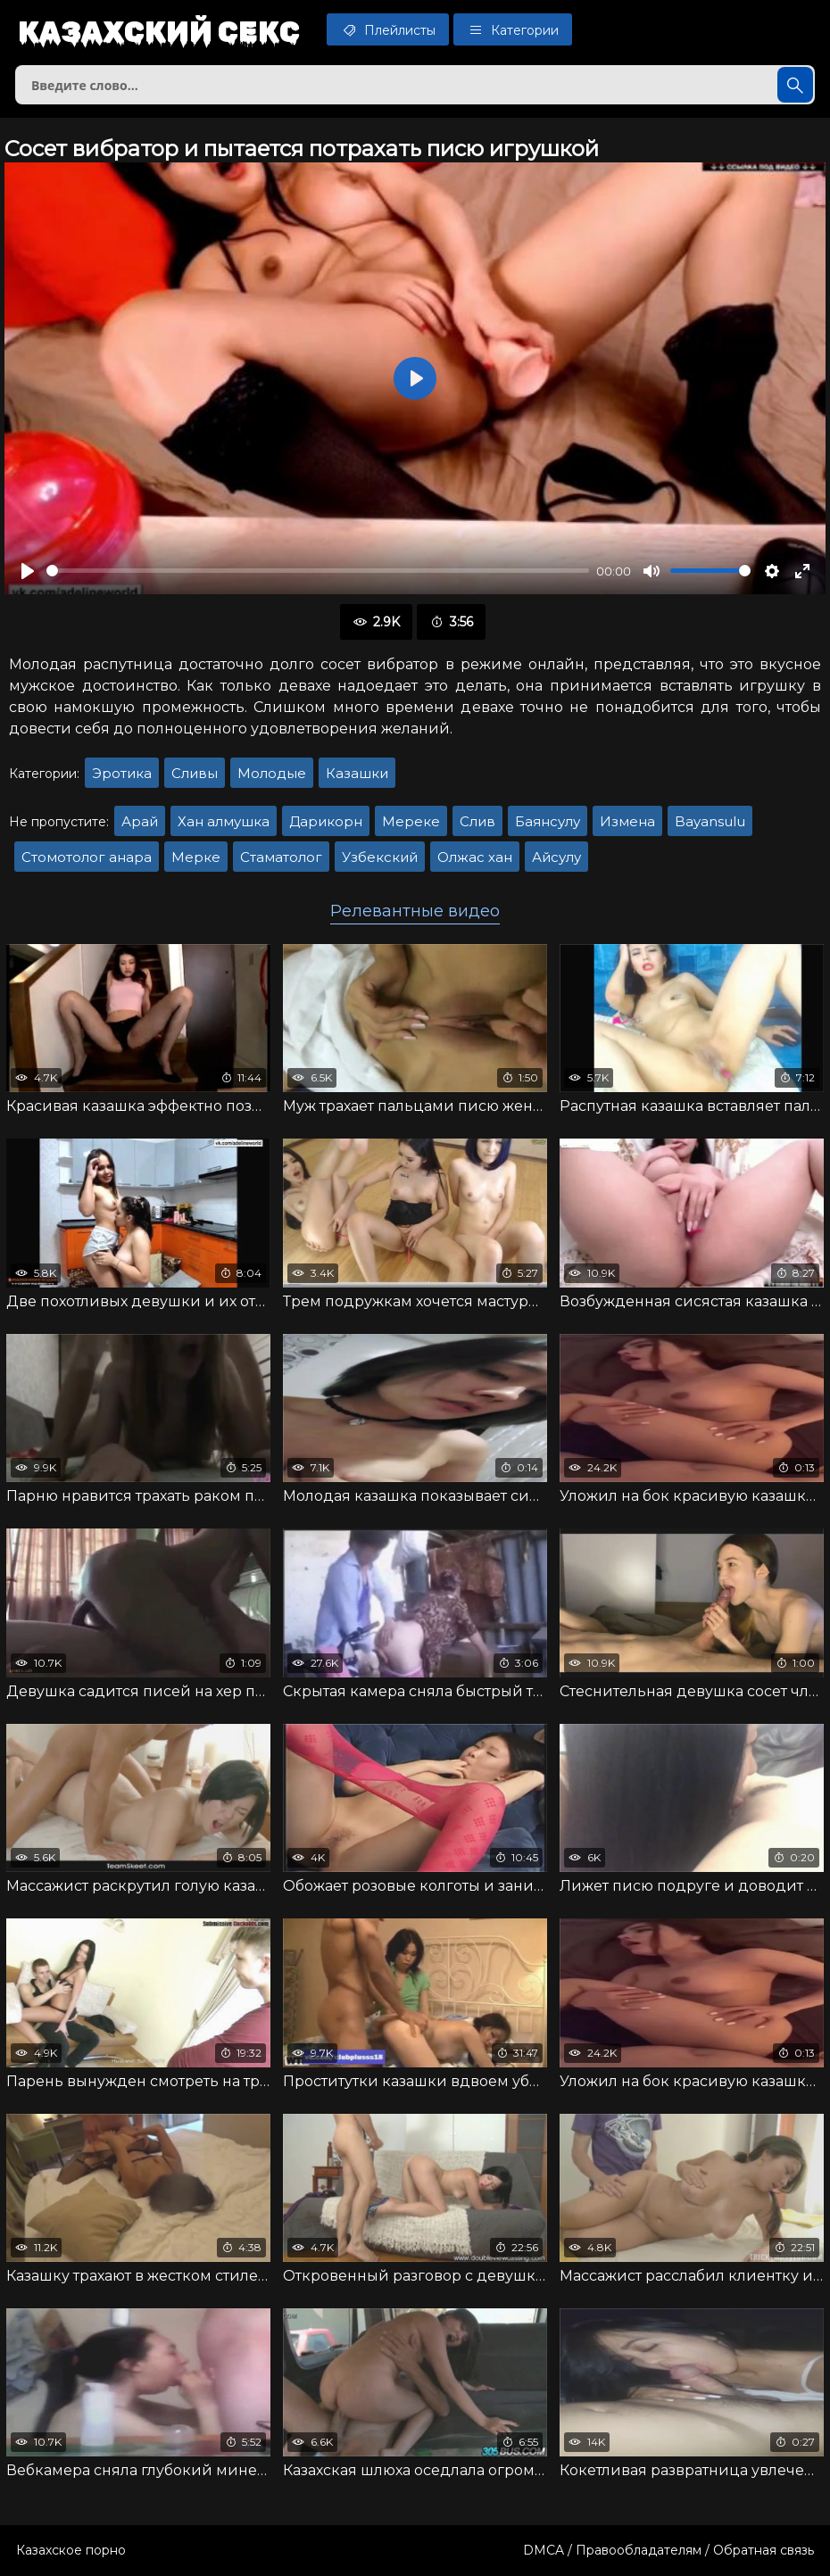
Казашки (357, 773)
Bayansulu (710, 821)
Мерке (195, 857)
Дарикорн (325, 821)
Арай (139, 821)
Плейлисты (388, 29)
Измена (627, 821)
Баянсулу (547, 821)
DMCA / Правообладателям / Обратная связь (668, 2550)
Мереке (411, 821)
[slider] (317, 570)
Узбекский (380, 857)
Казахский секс (159, 31)
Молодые (271, 773)
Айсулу (556, 857)
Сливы (194, 773)
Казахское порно (71, 2550)
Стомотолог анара (86, 857)
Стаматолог (281, 857)
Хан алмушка (224, 821)
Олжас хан (474, 857)
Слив (477, 821)
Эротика (122, 773)
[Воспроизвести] (27, 571)
